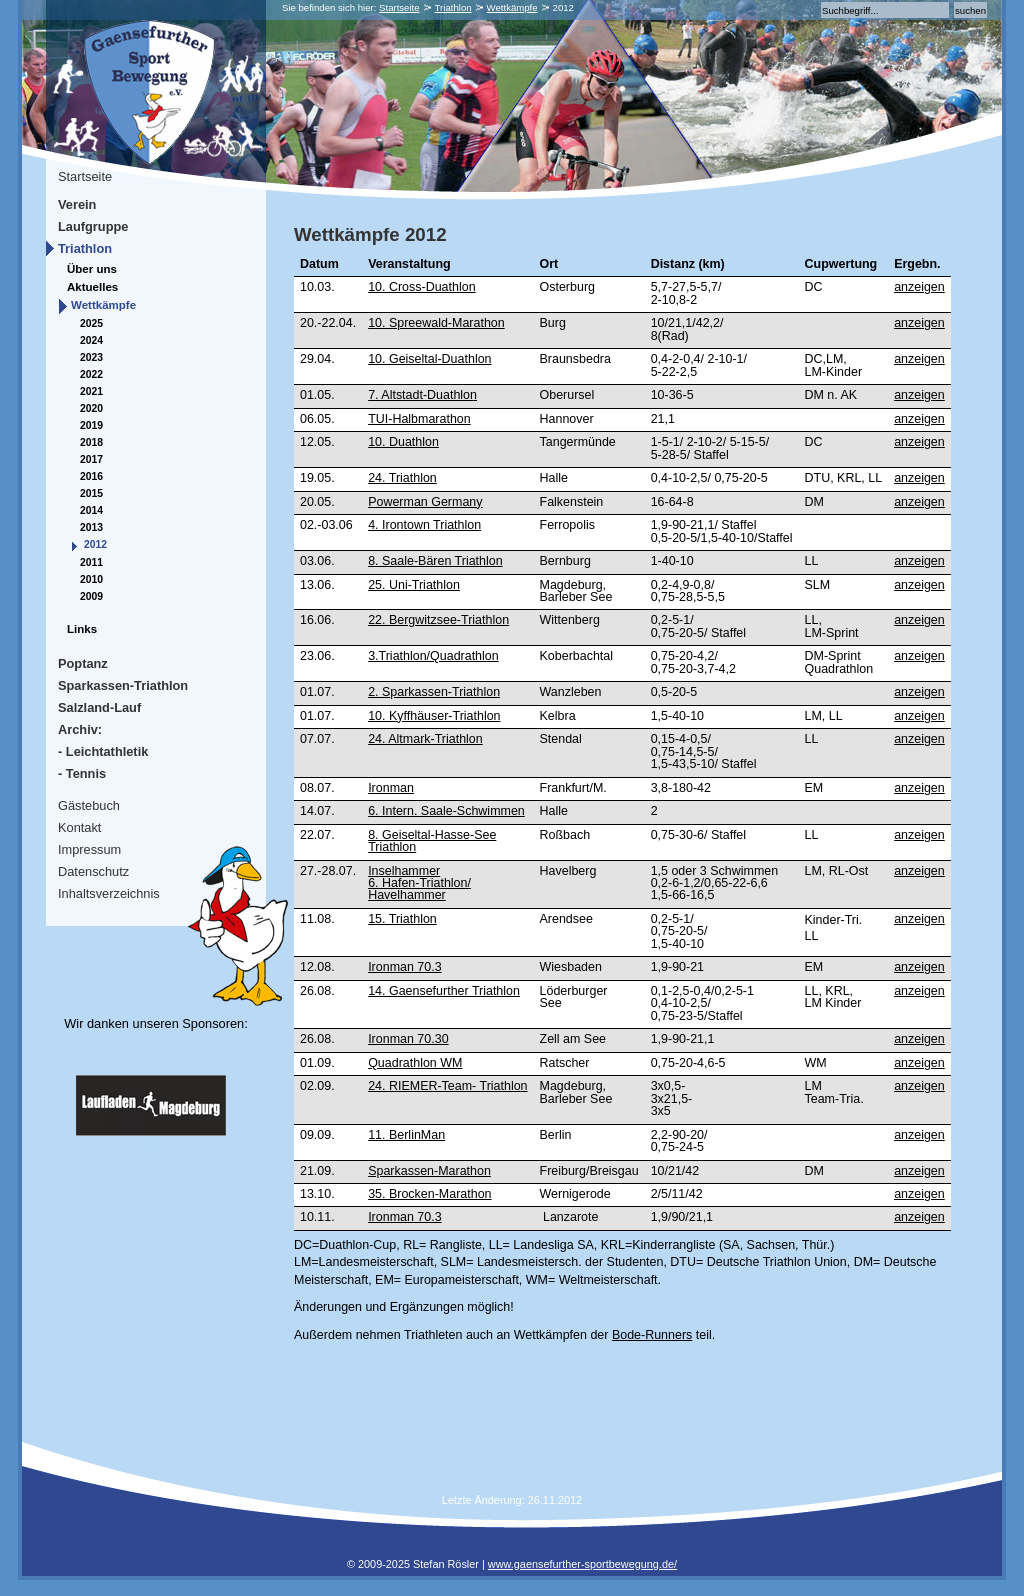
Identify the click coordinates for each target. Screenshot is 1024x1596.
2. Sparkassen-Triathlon (434, 692)
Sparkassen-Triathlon (123, 685)
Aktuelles (92, 287)
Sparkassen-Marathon (429, 1171)
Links (82, 629)
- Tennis (82, 773)
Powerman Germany (425, 502)
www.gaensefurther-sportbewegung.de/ (582, 1564)
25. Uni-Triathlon (414, 585)
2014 (91, 510)
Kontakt (79, 827)
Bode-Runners (652, 1335)
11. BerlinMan (406, 1135)
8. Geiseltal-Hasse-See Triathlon (432, 841)
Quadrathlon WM (415, 1063)
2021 (91, 391)
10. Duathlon (403, 442)
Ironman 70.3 (404, 967)
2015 (91, 493)
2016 (91, 476)
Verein (77, 204)
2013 (91, 527)
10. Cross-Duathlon (421, 287)
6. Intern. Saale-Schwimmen (446, 811)
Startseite (399, 7)
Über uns (92, 269)
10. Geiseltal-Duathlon (429, 359)
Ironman (391, 788)
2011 (91, 562)
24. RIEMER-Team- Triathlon (447, 1086)
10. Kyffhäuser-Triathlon (434, 716)
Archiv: (80, 729)
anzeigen (919, 287)
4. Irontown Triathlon (424, 525)
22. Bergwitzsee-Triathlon (438, 620)
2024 (91, 340)
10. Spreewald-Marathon (436, 323)
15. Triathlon (402, 919)
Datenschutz (93, 871)
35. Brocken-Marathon (429, 1194)
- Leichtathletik (103, 751)
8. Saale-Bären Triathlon (435, 561)
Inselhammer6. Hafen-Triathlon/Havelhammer (419, 883)
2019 (91, 425)
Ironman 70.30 (408, 1039)
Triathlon (453, 7)
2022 (91, 374)
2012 (95, 544)
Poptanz (83, 663)
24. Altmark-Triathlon (425, 739)
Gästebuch (89, 805)
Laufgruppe (93, 226)
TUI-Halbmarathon (419, 419)
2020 (91, 408)
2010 (91, 579)
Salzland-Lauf (99, 707)
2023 (91, 357)
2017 (91, 459)
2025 (91, 323)
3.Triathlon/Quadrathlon (433, 656)
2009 (91, 596)
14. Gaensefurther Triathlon (444, 991)
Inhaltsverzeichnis (109, 893)
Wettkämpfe (512, 7)
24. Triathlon (402, 478)
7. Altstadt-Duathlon (422, 395)
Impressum (89, 849)
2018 (91, 442)
